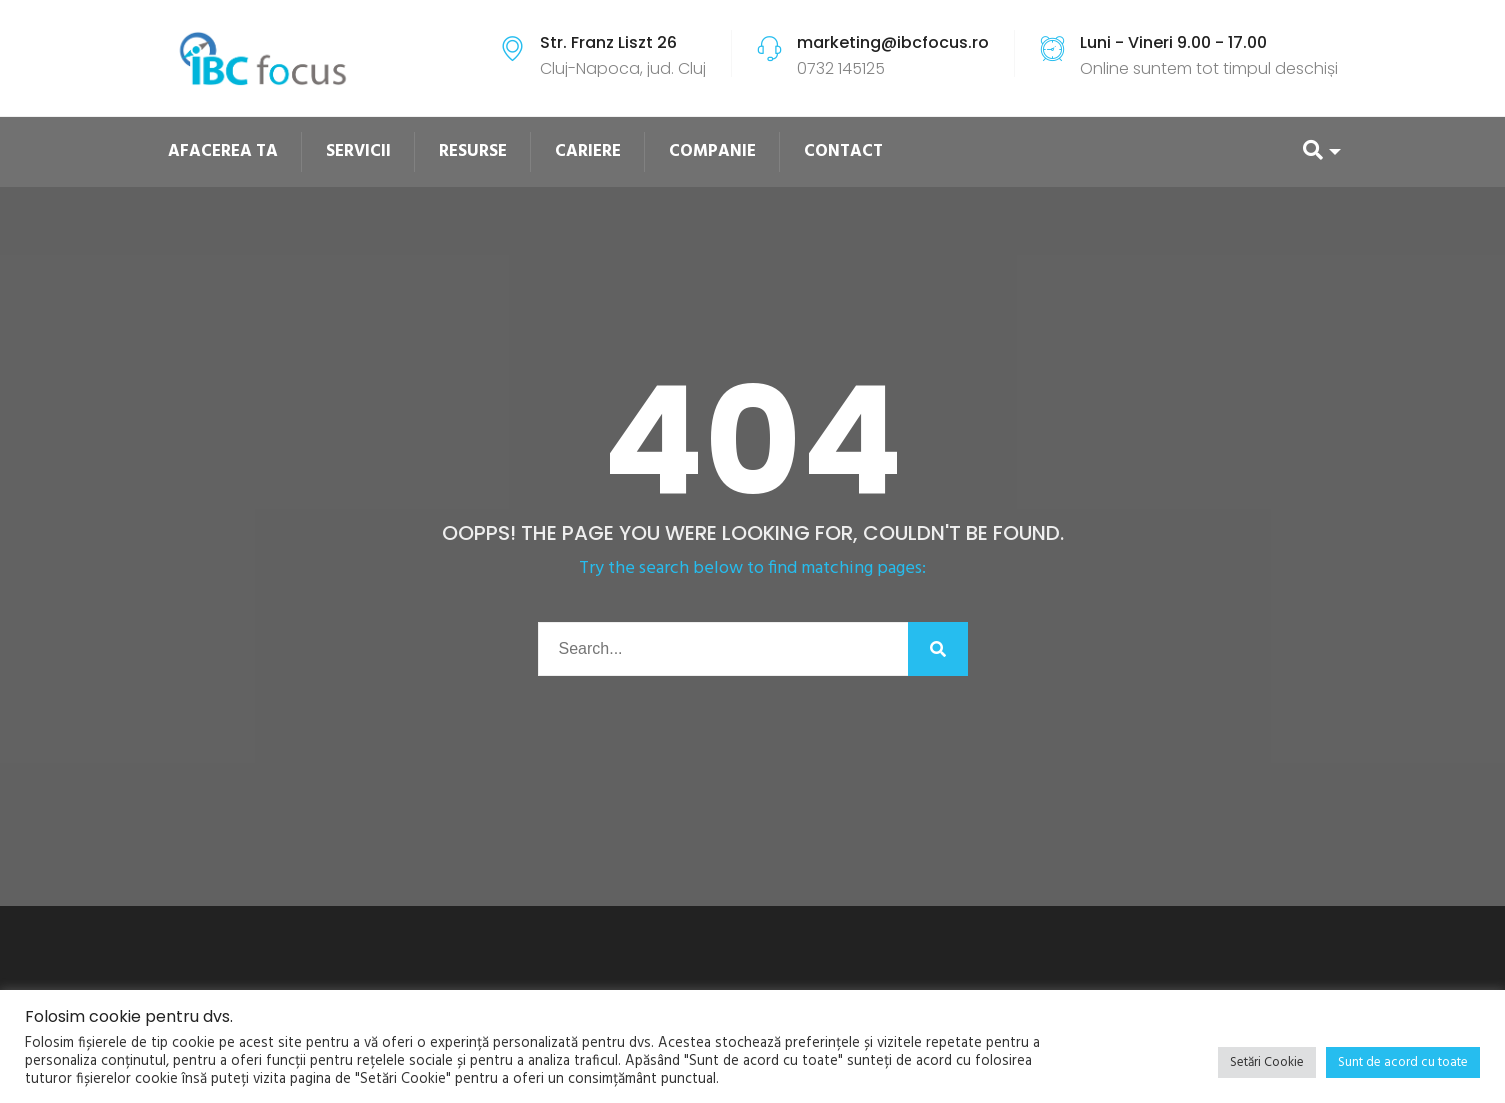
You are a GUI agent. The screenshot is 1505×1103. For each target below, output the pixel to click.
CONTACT (843, 151)
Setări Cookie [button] (1267, 1062)
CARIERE (588, 151)
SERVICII (358, 151)
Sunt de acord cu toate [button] (1403, 1062)
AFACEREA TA (223, 151)
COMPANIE (712, 151)
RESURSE (473, 151)
